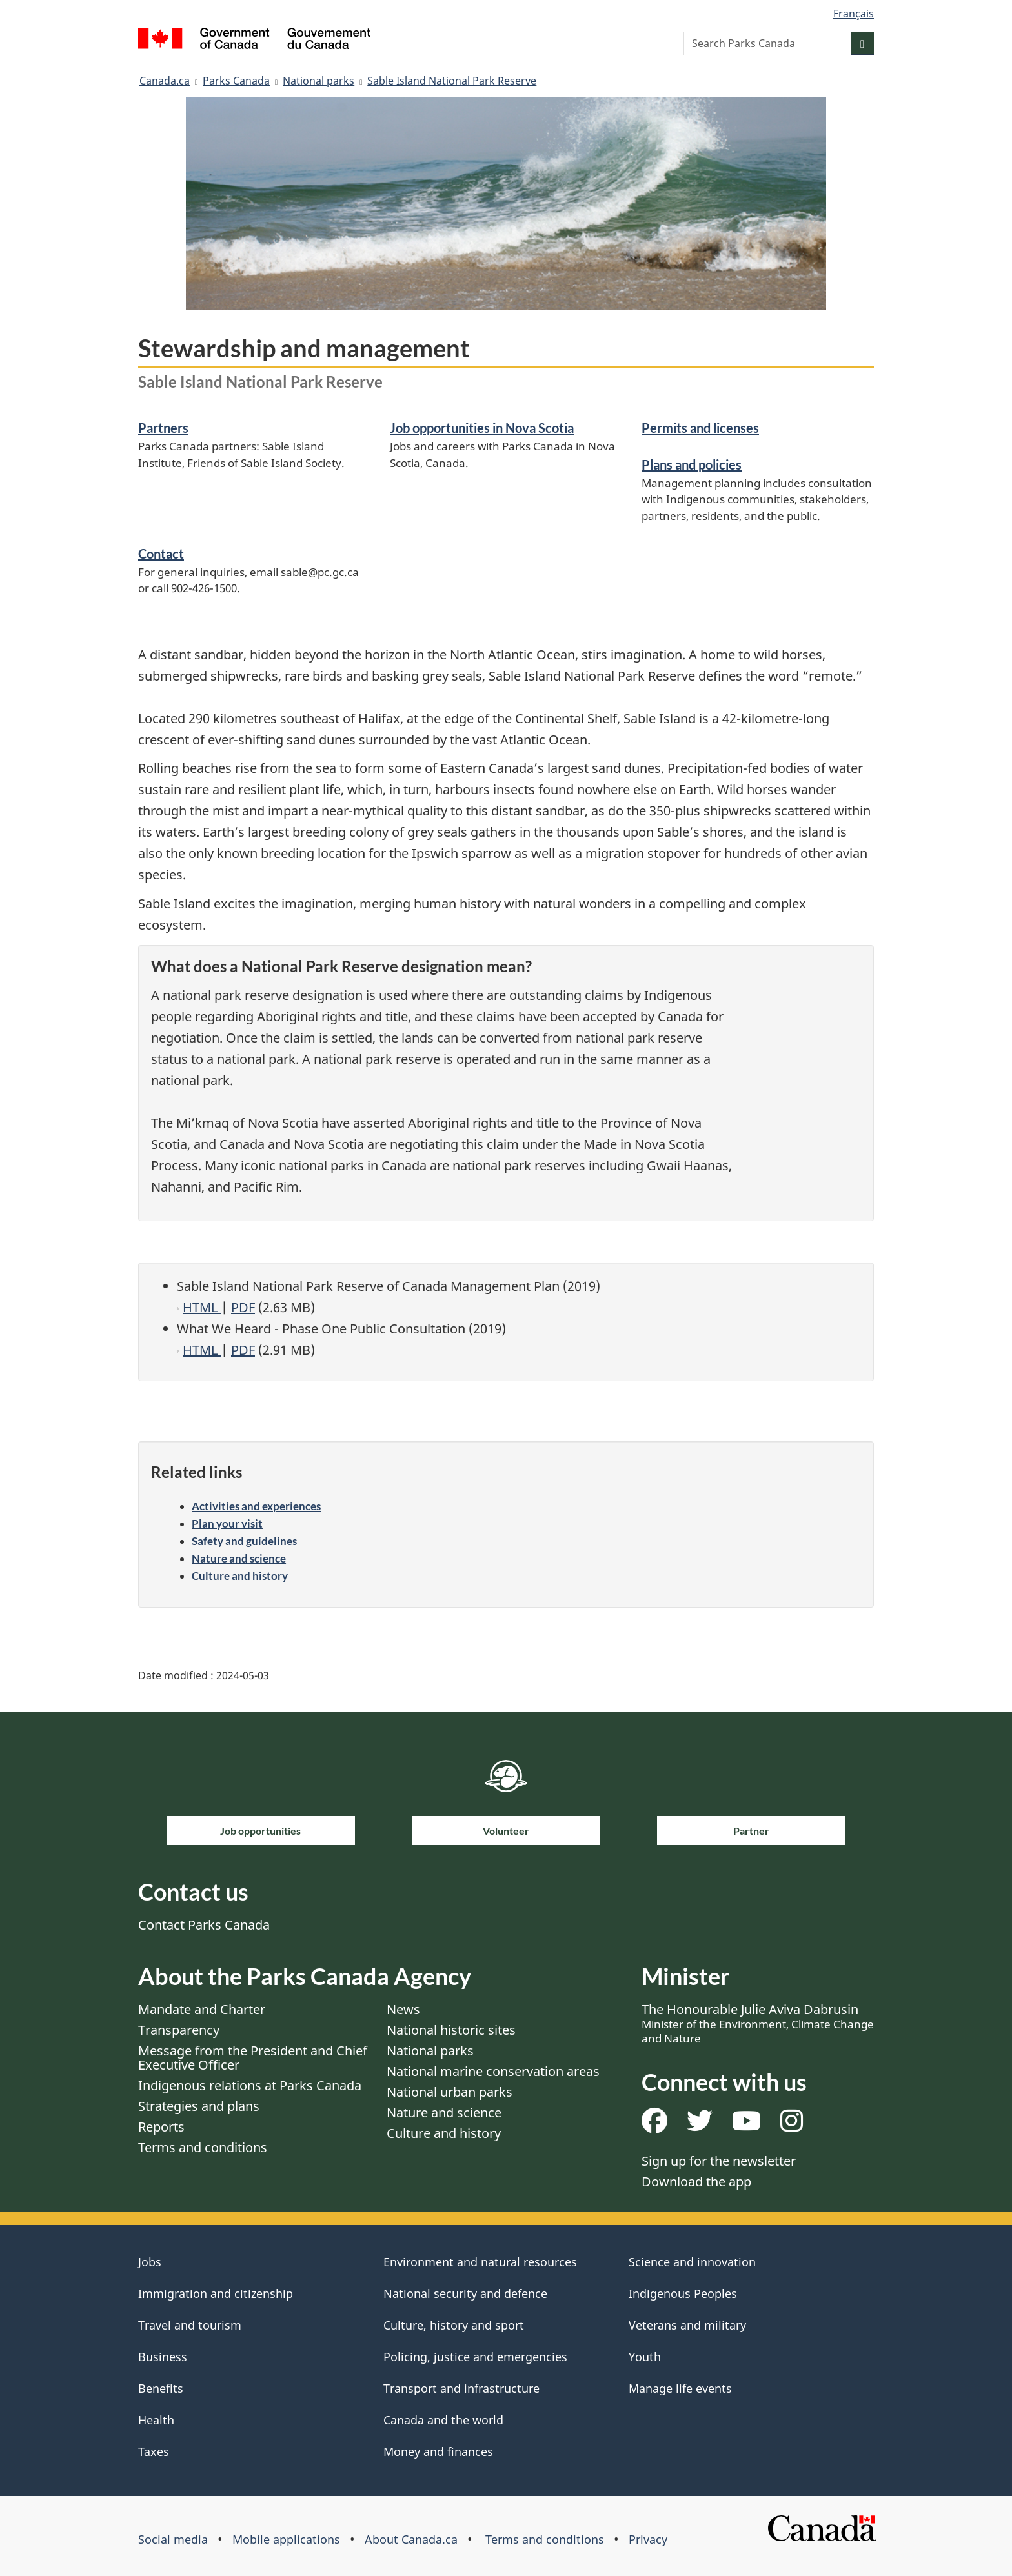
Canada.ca (164, 81)
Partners (163, 427)
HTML (202, 1307)
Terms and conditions (202, 2147)
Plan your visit (227, 1523)
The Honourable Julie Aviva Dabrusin (758, 2023)
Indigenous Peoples (683, 2293)
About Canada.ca (411, 2539)
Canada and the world (443, 2420)
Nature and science (239, 1558)
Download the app (696, 2181)
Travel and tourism (189, 2325)
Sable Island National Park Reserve (451, 81)
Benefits (160, 2388)
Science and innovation (692, 2262)
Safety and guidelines (244, 1541)
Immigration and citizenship (215, 2293)
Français (853, 13)
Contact (161, 553)
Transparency (178, 2030)
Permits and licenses (700, 427)
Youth (645, 2356)
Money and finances (438, 2451)
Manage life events (680, 2388)
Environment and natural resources (480, 2262)
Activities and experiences (256, 1506)
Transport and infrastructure (461, 2388)
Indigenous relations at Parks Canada (249, 2085)
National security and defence (465, 2293)
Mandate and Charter (201, 2009)
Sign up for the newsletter (719, 2161)
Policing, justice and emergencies (475, 2356)
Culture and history (240, 1576)
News (403, 2009)
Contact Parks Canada (204, 1924)
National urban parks (449, 2092)
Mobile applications (286, 2539)
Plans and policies (692, 464)
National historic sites (451, 2030)
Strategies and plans (198, 2106)
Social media (173, 2539)
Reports (161, 2126)
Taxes (153, 2451)
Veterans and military (687, 2325)
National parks (318, 81)
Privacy (648, 2539)
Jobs (149, 2262)
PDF (243, 1307)
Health (156, 2420)
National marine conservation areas (493, 2071)
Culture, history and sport (453, 2325)
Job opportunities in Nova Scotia (482, 427)
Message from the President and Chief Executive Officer (252, 2057)
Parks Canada (236, 81)
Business (162, 2356)
